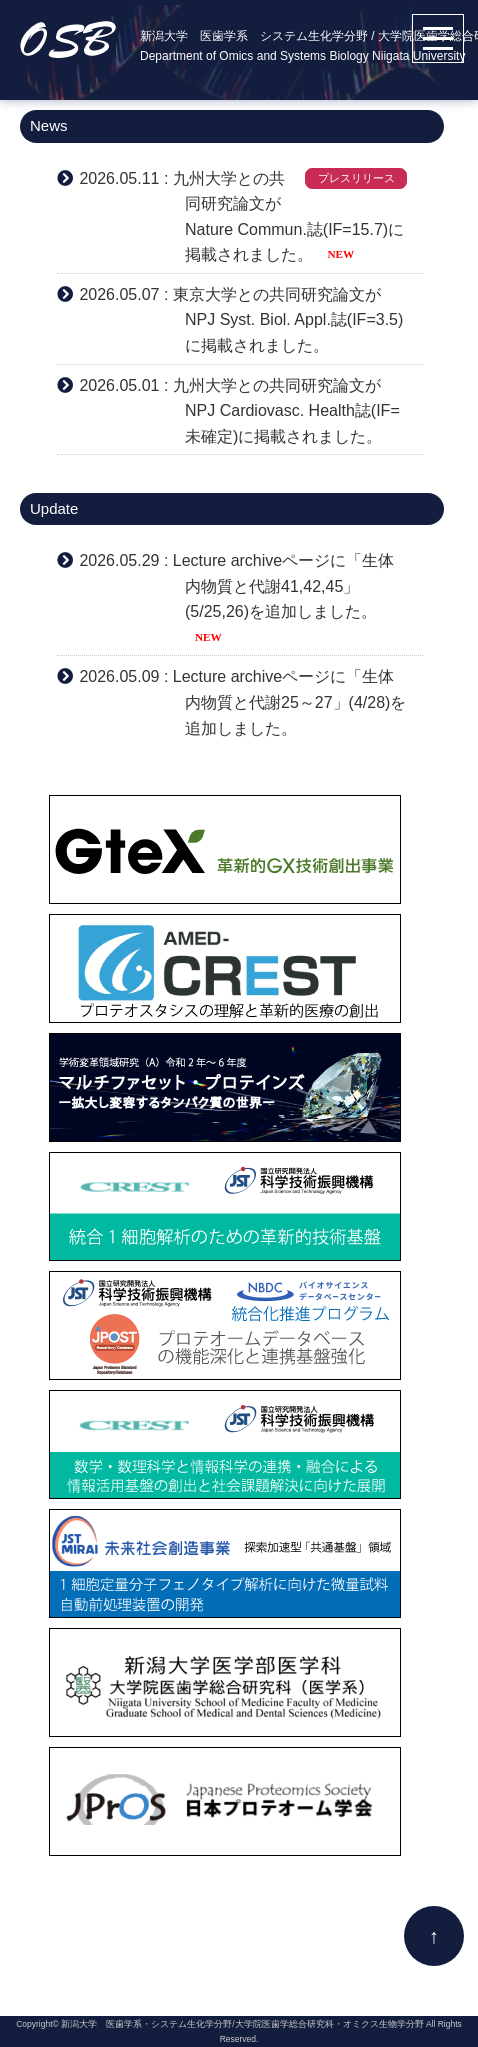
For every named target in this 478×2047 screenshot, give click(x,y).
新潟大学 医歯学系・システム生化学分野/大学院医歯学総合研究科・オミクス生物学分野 (242, 2024)
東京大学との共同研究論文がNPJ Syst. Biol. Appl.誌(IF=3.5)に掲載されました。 (288, 320)
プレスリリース (356, 178)
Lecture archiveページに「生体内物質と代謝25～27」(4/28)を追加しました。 (290, 702)
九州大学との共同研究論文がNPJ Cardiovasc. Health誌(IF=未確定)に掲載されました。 (286, 411)
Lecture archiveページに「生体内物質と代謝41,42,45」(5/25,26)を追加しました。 (283, 586)
